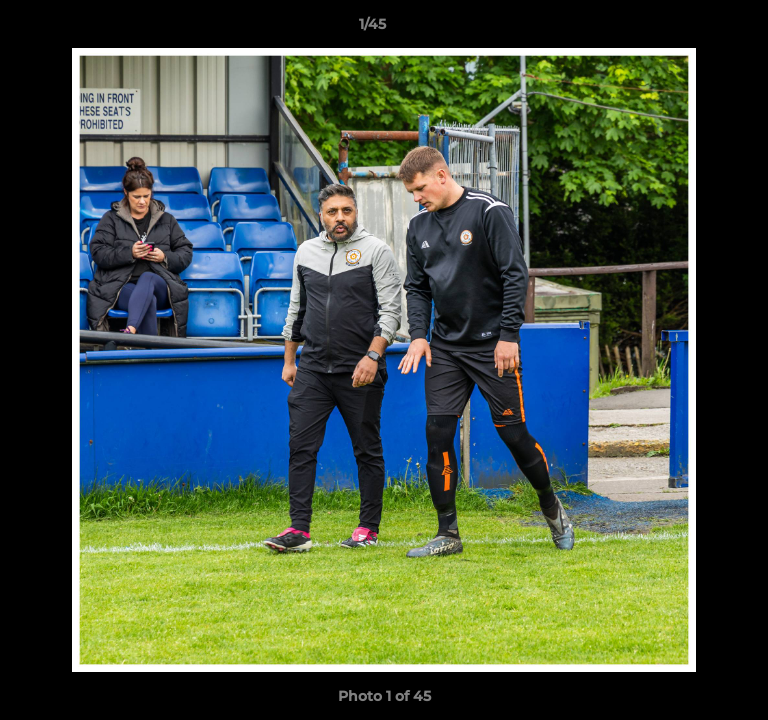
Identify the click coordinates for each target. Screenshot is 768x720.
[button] (696, 29)
